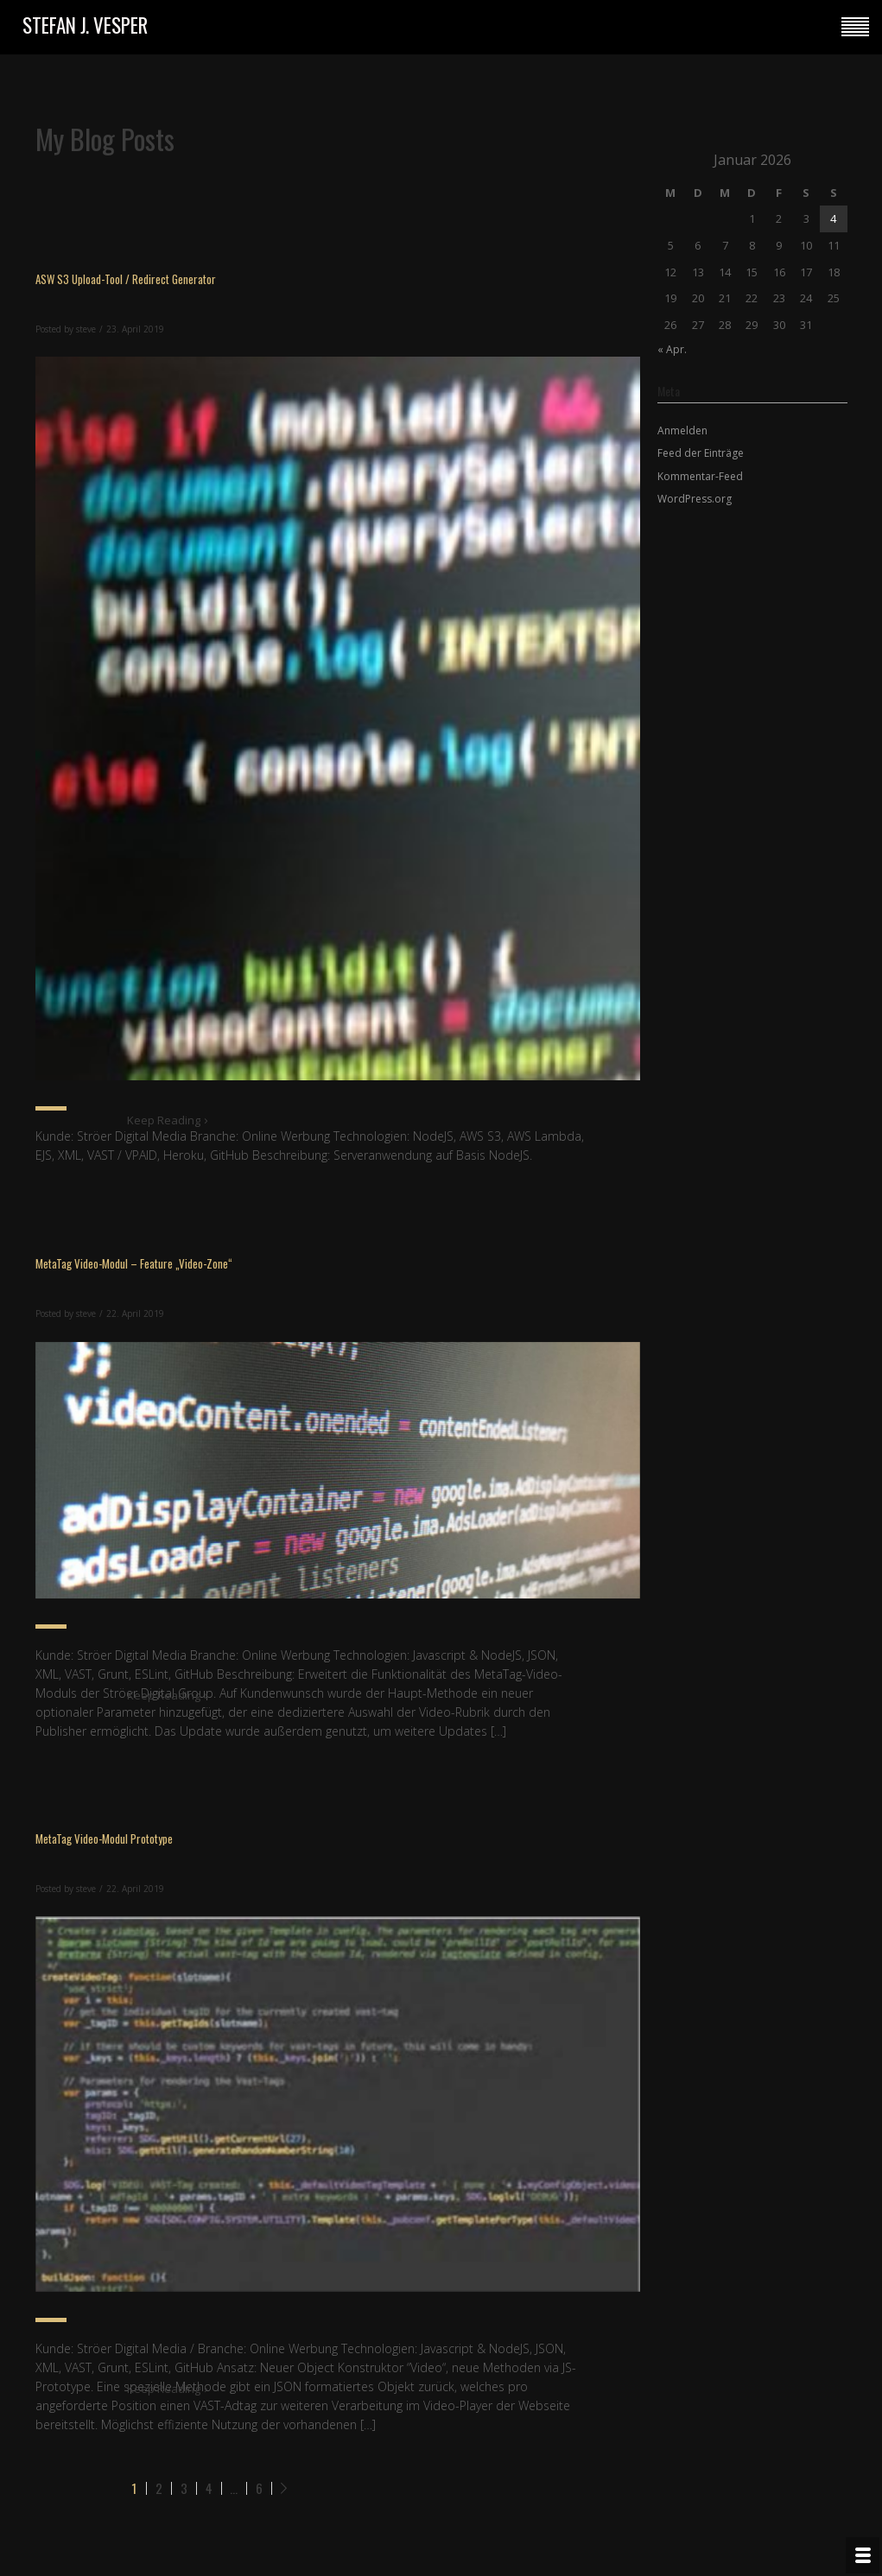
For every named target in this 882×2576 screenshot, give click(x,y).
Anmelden (682, 430)
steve (86, 329)
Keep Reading (168, 1120)
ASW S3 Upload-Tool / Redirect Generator (125, 279)
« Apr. (672, 349)
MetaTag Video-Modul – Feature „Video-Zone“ (133, 1263)
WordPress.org (694, 498)
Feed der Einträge (700, 453)
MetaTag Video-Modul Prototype (104, 1838)
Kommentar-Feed (700, 476)
